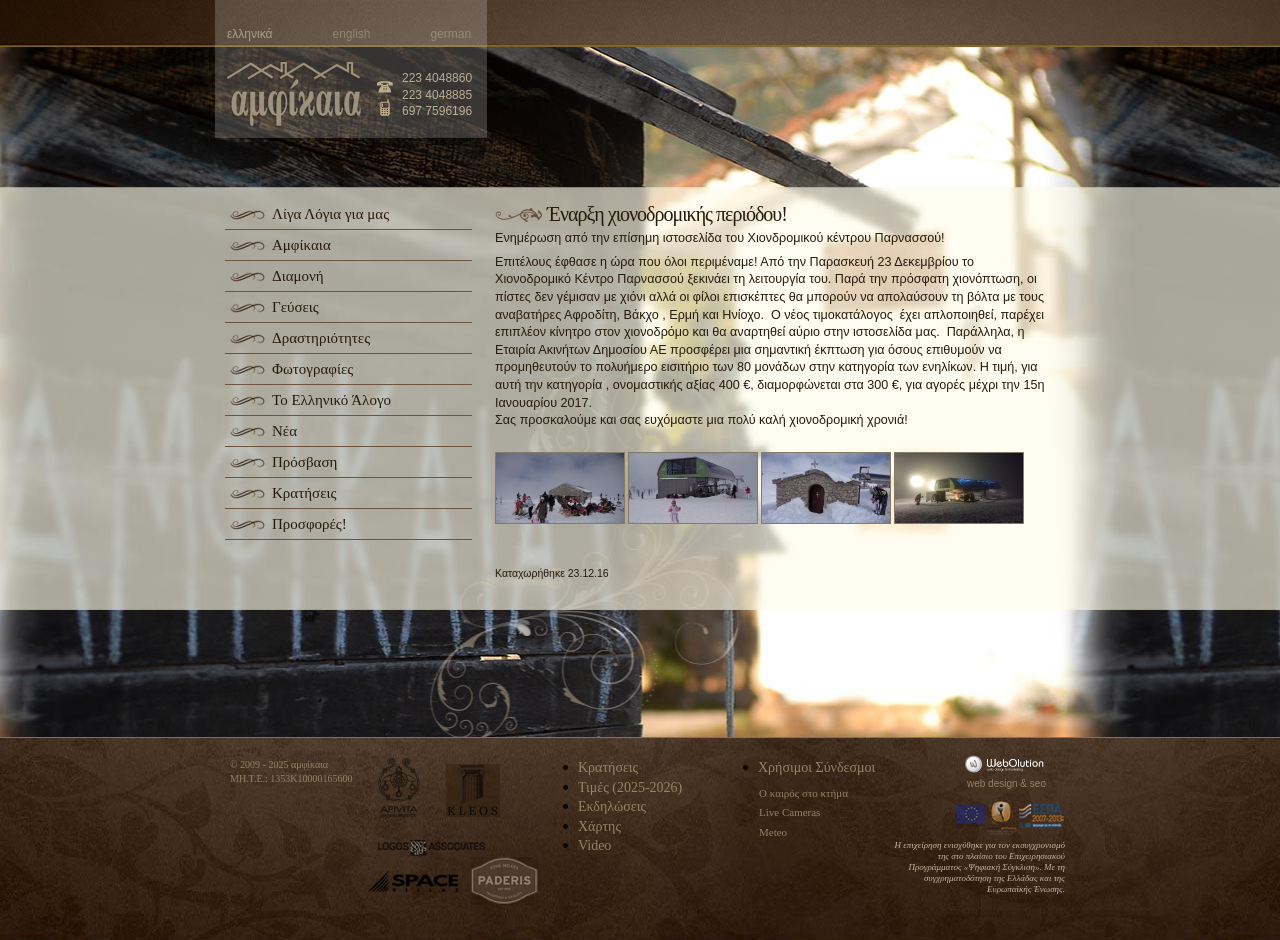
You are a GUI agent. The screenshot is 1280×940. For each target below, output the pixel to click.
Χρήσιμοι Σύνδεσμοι (816, 767)
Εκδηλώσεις (612, 806)
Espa (1042, 816)
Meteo (773, 832)
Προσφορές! (309, 524)
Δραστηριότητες (321, 338)
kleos (473, 790)
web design (992, 783)
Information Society (1003, 816)
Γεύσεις (295, 307)
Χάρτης (599, 826)
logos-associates (431, 848)
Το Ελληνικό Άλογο (331, 400)
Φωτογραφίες (312, 369)
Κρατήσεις (304, 493)
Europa (971, 816)
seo (1038, 783)
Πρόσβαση (304, 462)
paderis (504, 881)
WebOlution (1008, 763)
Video (594, 845)
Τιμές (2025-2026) (630, 787)
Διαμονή (298, 276)
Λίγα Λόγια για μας (330, 214)
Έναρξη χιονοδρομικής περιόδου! (667, 214)
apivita (399, 787)
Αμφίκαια (301, 245)
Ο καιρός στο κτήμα (803, 793)
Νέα (284, 431)
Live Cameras (789, 812)
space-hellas (413, 881)
